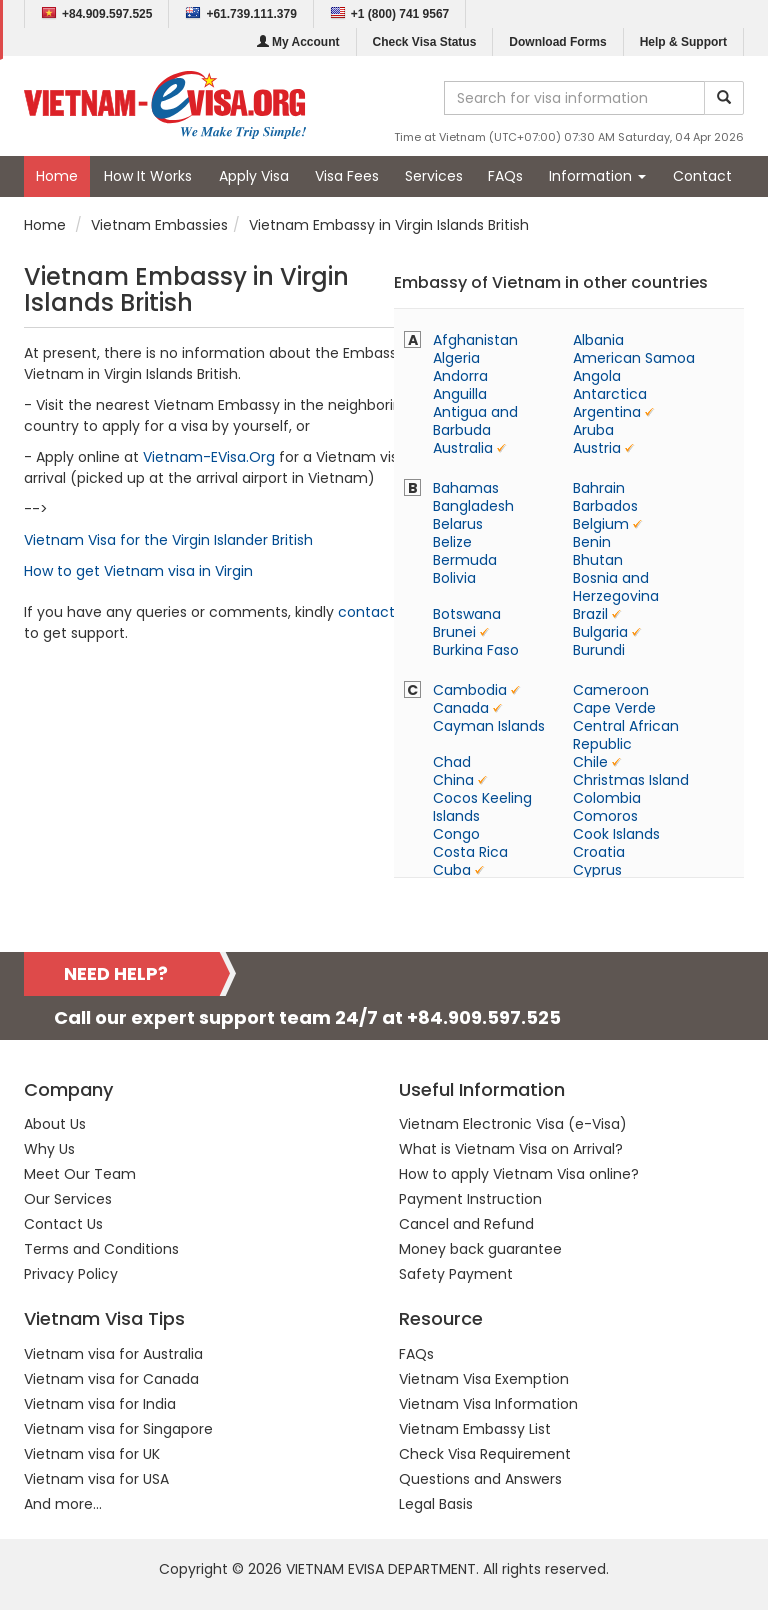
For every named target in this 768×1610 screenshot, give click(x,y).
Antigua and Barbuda (475, 421)
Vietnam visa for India (100, 1404)
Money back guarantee (480, 1249)
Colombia (607, 798)
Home (57, 176)
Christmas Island (631, 780)
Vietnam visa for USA (96, 1479)
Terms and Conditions (101, 1249)
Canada (461, 708)
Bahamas (466, 488)
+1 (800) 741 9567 (389, 13)
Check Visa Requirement (485, 1454)
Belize (452, 542)
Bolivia (454, 578)
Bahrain (599, 488)
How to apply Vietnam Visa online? (519, 1174)
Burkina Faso (476, 650)
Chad (452, 762)
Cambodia (470, 690)
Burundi (599, 650)
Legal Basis (436, 1504)
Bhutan (598, 560)
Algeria (456, 358)
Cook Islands (616, 834)
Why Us (49, 1149)
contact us (376, 612)
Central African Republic (626, 735)
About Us (55, 1124)
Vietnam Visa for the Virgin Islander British (168, 540)
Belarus (458, 524)
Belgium (601, 524)
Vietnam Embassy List (475, 1429)
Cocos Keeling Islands (482, 807)
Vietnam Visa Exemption (484, 1379)
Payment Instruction (470, 1199)
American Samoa (634, 358)
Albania (598, 340)
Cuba (452, 870)
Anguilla (460, 394)
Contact (702, 176)
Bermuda (465, 560)
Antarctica (610, 394)
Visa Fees (347, 176)
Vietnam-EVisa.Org (209, 457)
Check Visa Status (425, 42)
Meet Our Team (80, 1174)
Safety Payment (456, 1274)
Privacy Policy (71, 1274)
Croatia (599, 852)
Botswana (467, 614)
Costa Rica (470, 852)
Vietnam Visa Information (488, 1404)
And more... (63, 1504)
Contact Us (63, 1224)
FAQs (505, 176)
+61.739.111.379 (240, 13)
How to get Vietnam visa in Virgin (138, 571)
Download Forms (557, 42)
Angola (597, 376)
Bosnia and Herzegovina (616, 587)
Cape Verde (614, 708)
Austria (597, 448)
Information (597, 176)
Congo (456, 834)
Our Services (68, 1199)
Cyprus (597, 870)
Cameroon (611, 690)
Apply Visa (254, 176)
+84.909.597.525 (96, 13)
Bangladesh (473, 506)
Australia (463, 448)
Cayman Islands (489, 726)
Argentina (607, 412)
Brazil (590, 614)
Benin (592, 542)
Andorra (460, 376)
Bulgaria (600, 632)
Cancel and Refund (466, 1224)
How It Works (148, 176)
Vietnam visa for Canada (111, 1379)
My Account (298, 42)
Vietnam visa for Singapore (118, 1429)
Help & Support (683, 42)
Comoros (605, 816)
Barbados (605, 506)
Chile (590, 762)
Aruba (593, 430)
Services (434, 176)
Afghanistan (475, 340)
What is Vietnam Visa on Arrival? (511, 1149)
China (453, 780)
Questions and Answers (480, 1479)
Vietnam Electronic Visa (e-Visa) (513, 1124)
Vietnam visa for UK (92, 1454)
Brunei (454, 632)
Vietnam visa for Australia (113, 1354)
